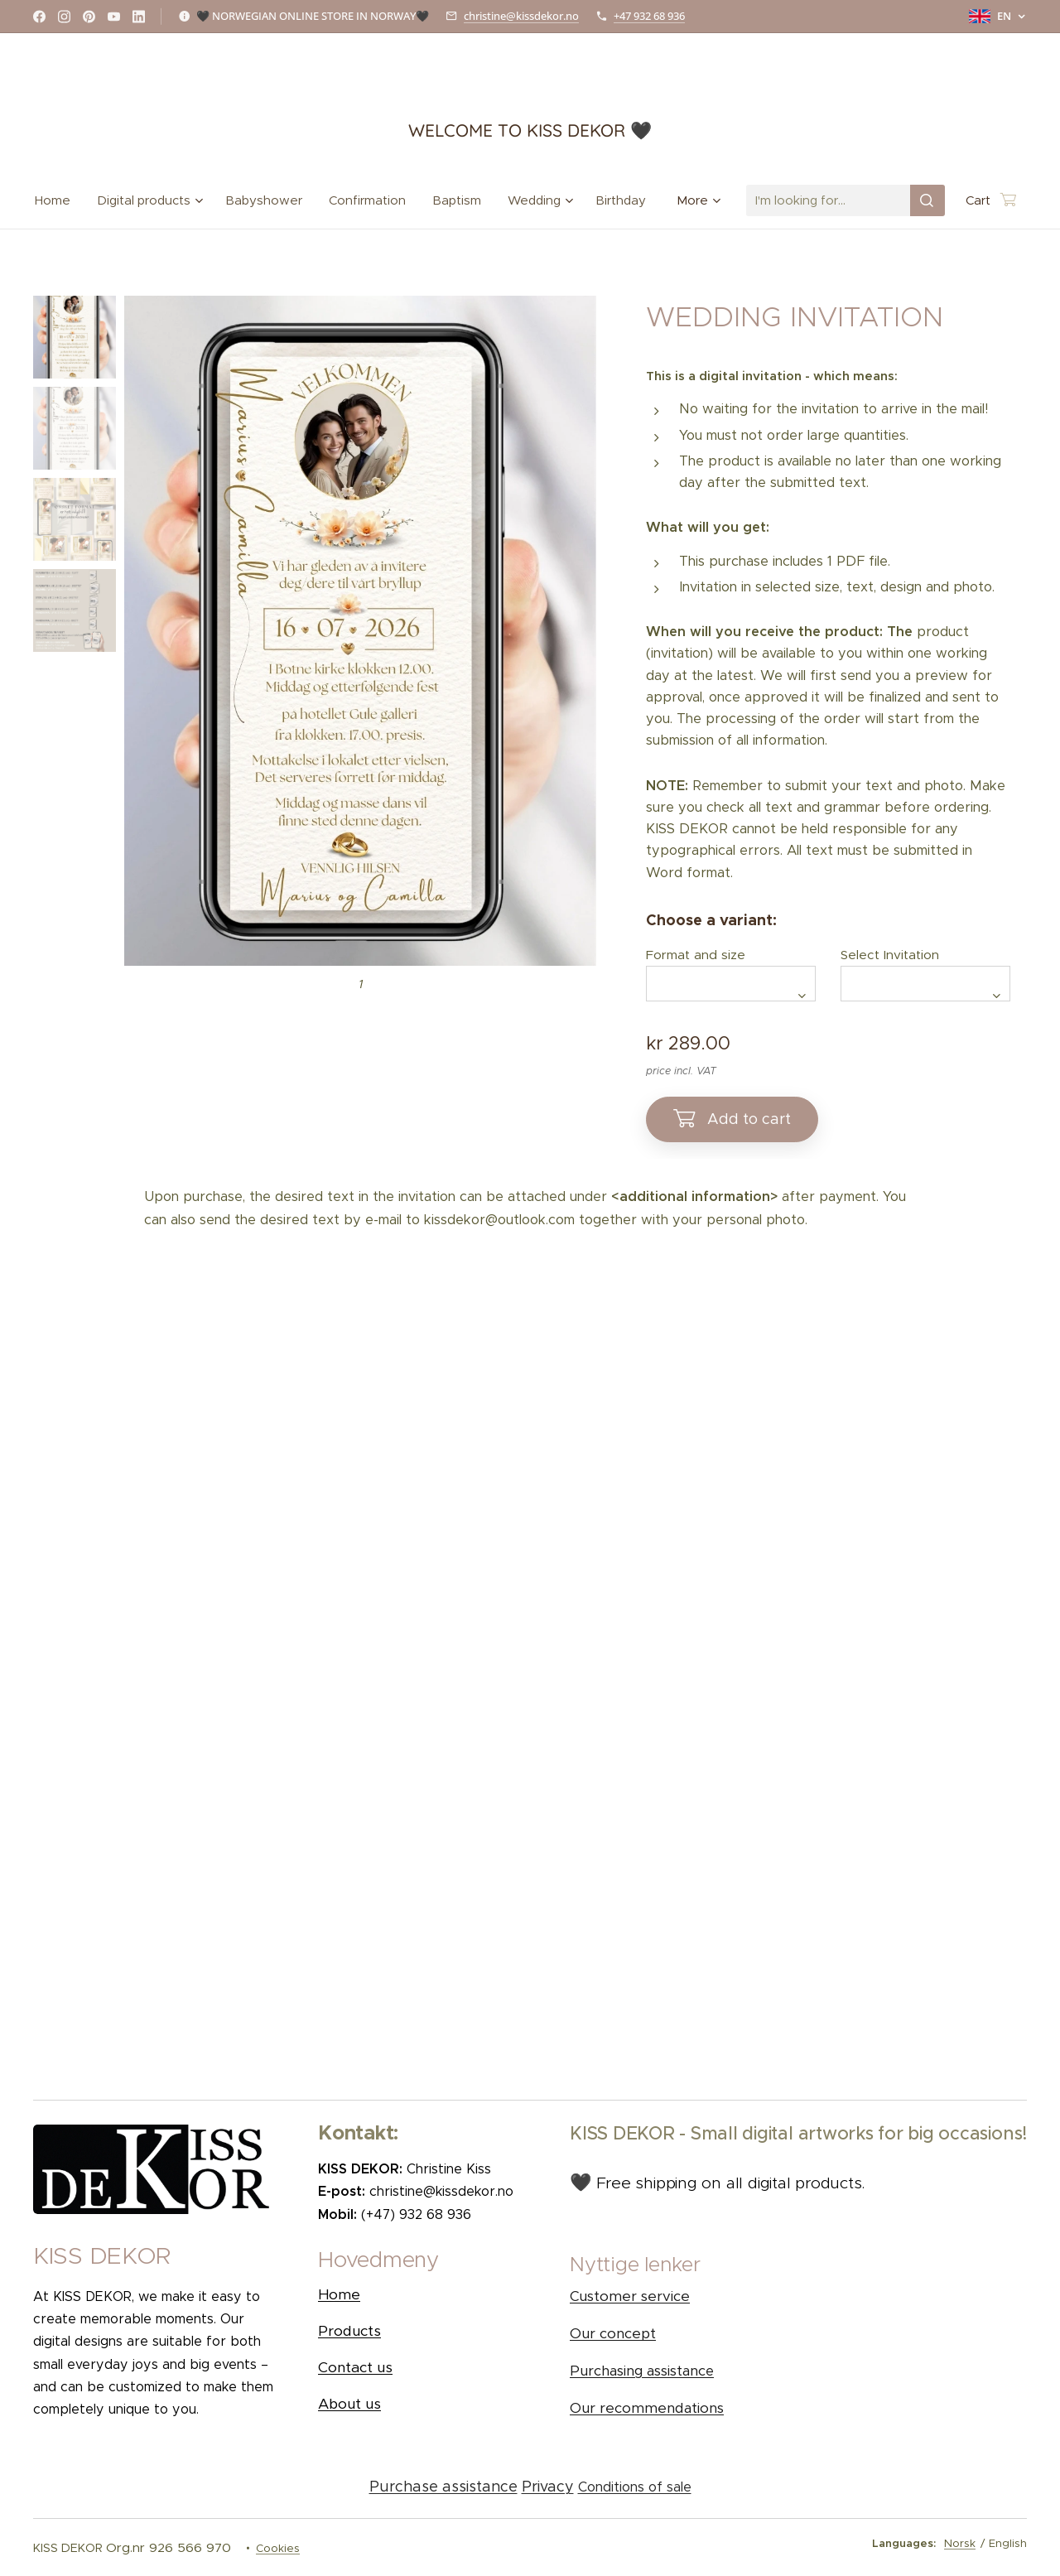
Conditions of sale (634, 2487)
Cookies (278, 2548)
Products (349, 2331)
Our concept (613, 2334)
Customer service (630, 2297)
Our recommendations (647, 2409)
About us (349, 2404)
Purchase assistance (443, 2486)
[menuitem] (59, 200)
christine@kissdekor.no (521, 15)
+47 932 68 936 (649, 15)
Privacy (548, 2486)
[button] (427, 2264)
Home (339, 2294)
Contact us (355, 2367)
